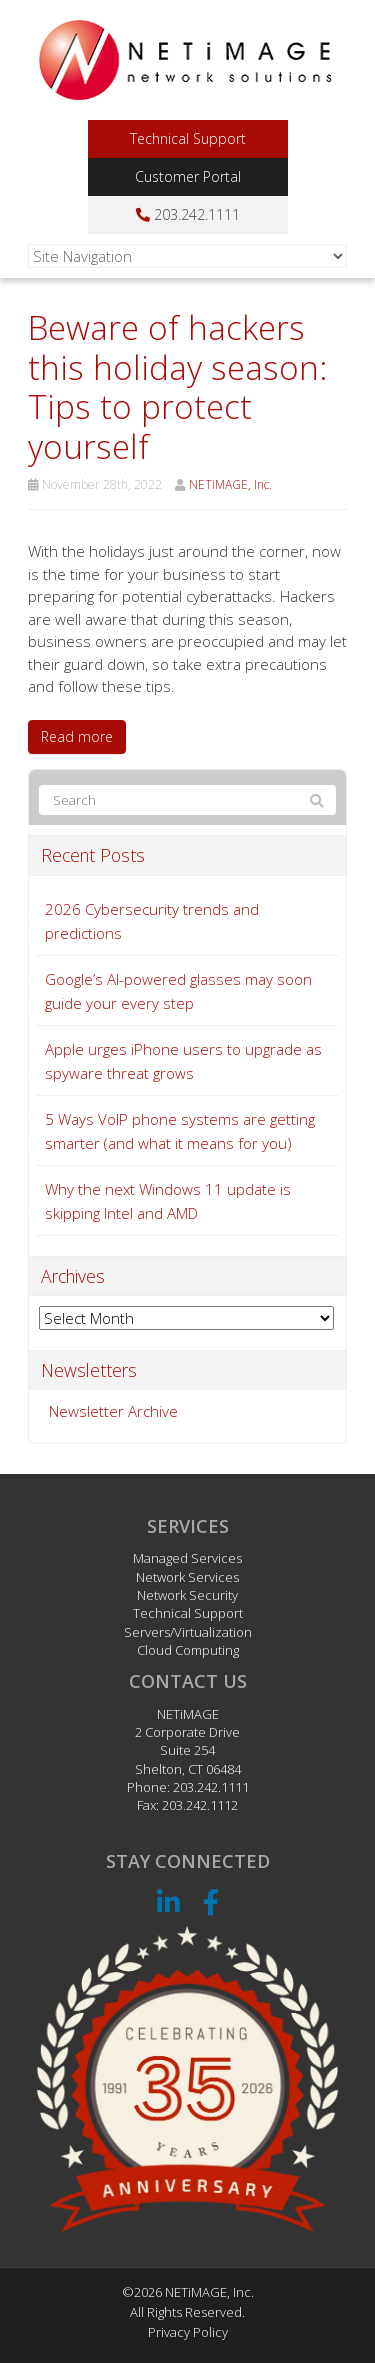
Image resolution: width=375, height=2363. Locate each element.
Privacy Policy (188, 2332)
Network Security (187, 1595)
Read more (77, 736)
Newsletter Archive (113, 1411)
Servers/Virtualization (188, 1632)
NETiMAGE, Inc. (230, 484)
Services (188, 1526)
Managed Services (187, 1558)
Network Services (187, 1577)
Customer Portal (188, 176)
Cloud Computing (188, 1650)
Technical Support (188, 138)
